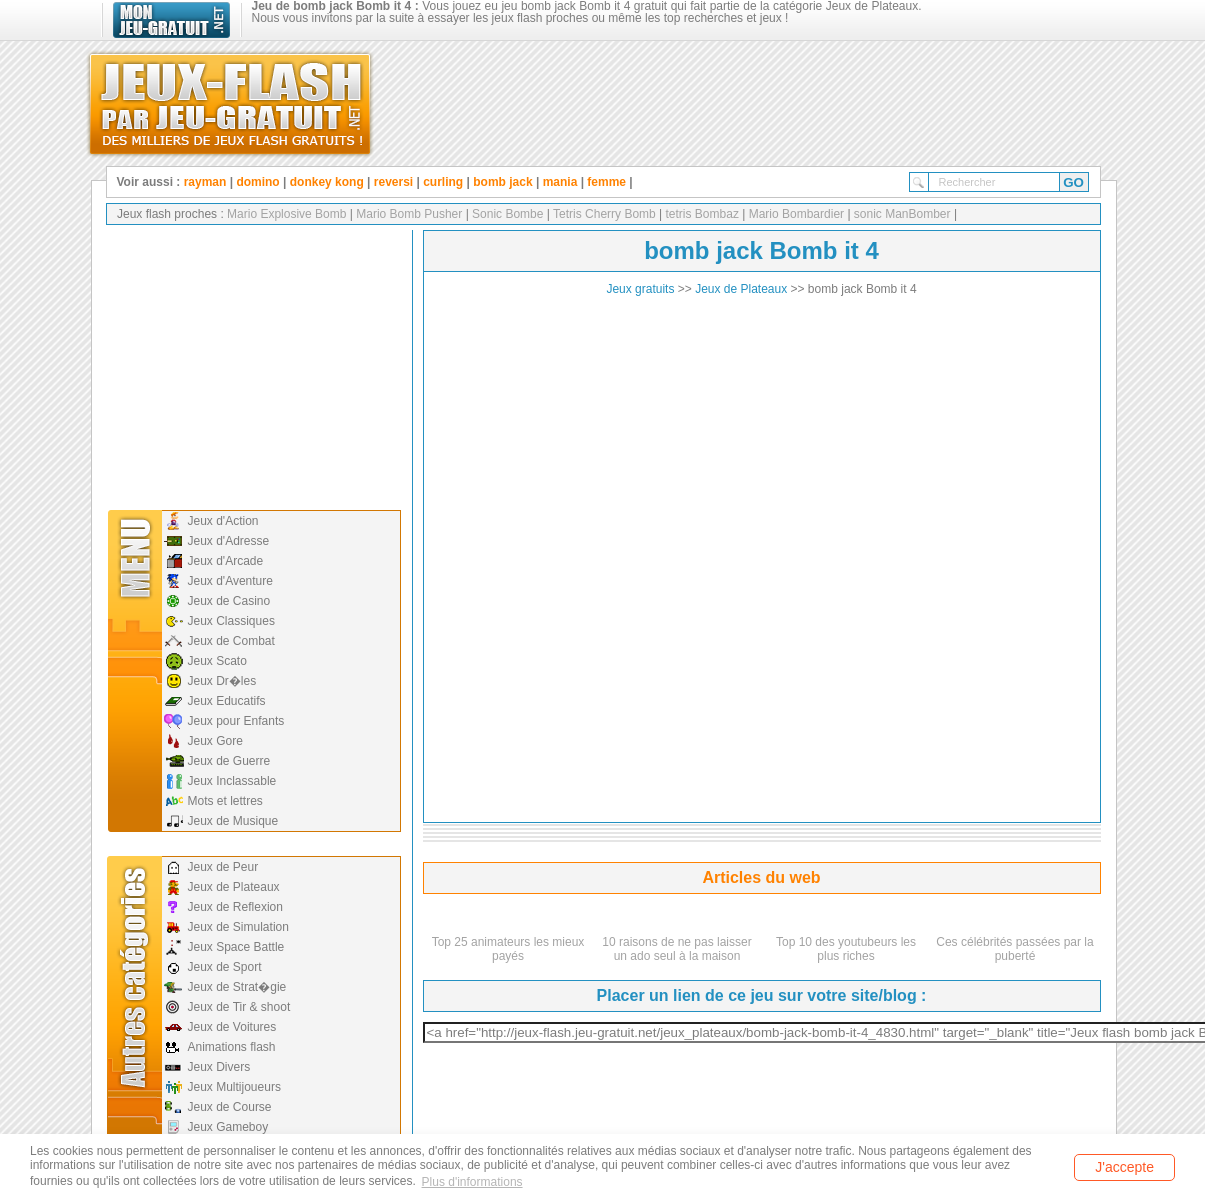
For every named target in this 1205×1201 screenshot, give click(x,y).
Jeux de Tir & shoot (239, 1007)
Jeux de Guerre (229, 761)
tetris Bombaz (700, 214)
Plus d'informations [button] (472, 1182)
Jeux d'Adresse (229, 541)
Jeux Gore (215, 741)
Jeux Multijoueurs (234, 1087)
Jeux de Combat (231, 641)
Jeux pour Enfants (236, 721)
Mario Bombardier (794, 214)
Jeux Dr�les (222, 681)
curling (443, 182)
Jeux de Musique (233, 821)
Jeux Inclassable (232, 781)
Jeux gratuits (640, 289)
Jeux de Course (230, 1107)
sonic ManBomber (901, 214)
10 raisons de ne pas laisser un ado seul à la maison (676, 949)
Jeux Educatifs (227, 701)
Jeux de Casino (229, 601)
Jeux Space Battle (236, 947)
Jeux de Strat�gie (237, 987)
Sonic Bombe (506, 214)
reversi (393, 182)
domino (257, 182)
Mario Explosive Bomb (286, 214)
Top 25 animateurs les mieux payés (508, 949)
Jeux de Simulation (238, 927)
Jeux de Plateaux (234, 887)
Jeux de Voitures (232, 1027)
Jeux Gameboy (228, 1127)
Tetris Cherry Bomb (603, 214)
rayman (205, 182)
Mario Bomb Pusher (407, 214)
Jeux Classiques (231, 621)
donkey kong (327, 182)
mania (560, 182)
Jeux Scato (217, 661)
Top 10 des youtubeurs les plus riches (846, 949)
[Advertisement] (252, 365)
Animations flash (232, 1047)
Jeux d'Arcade (226, 561)
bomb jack (502, 182)
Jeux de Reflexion (235, 907)
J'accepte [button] (1124, 1167)
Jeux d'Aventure (230, 581)
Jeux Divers (219, 1067)
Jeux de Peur (223, 867)
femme (606, 182)
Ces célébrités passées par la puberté (1014, 949)
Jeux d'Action (223, 521)
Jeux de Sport (225, 967)
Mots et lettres (225, 801)
